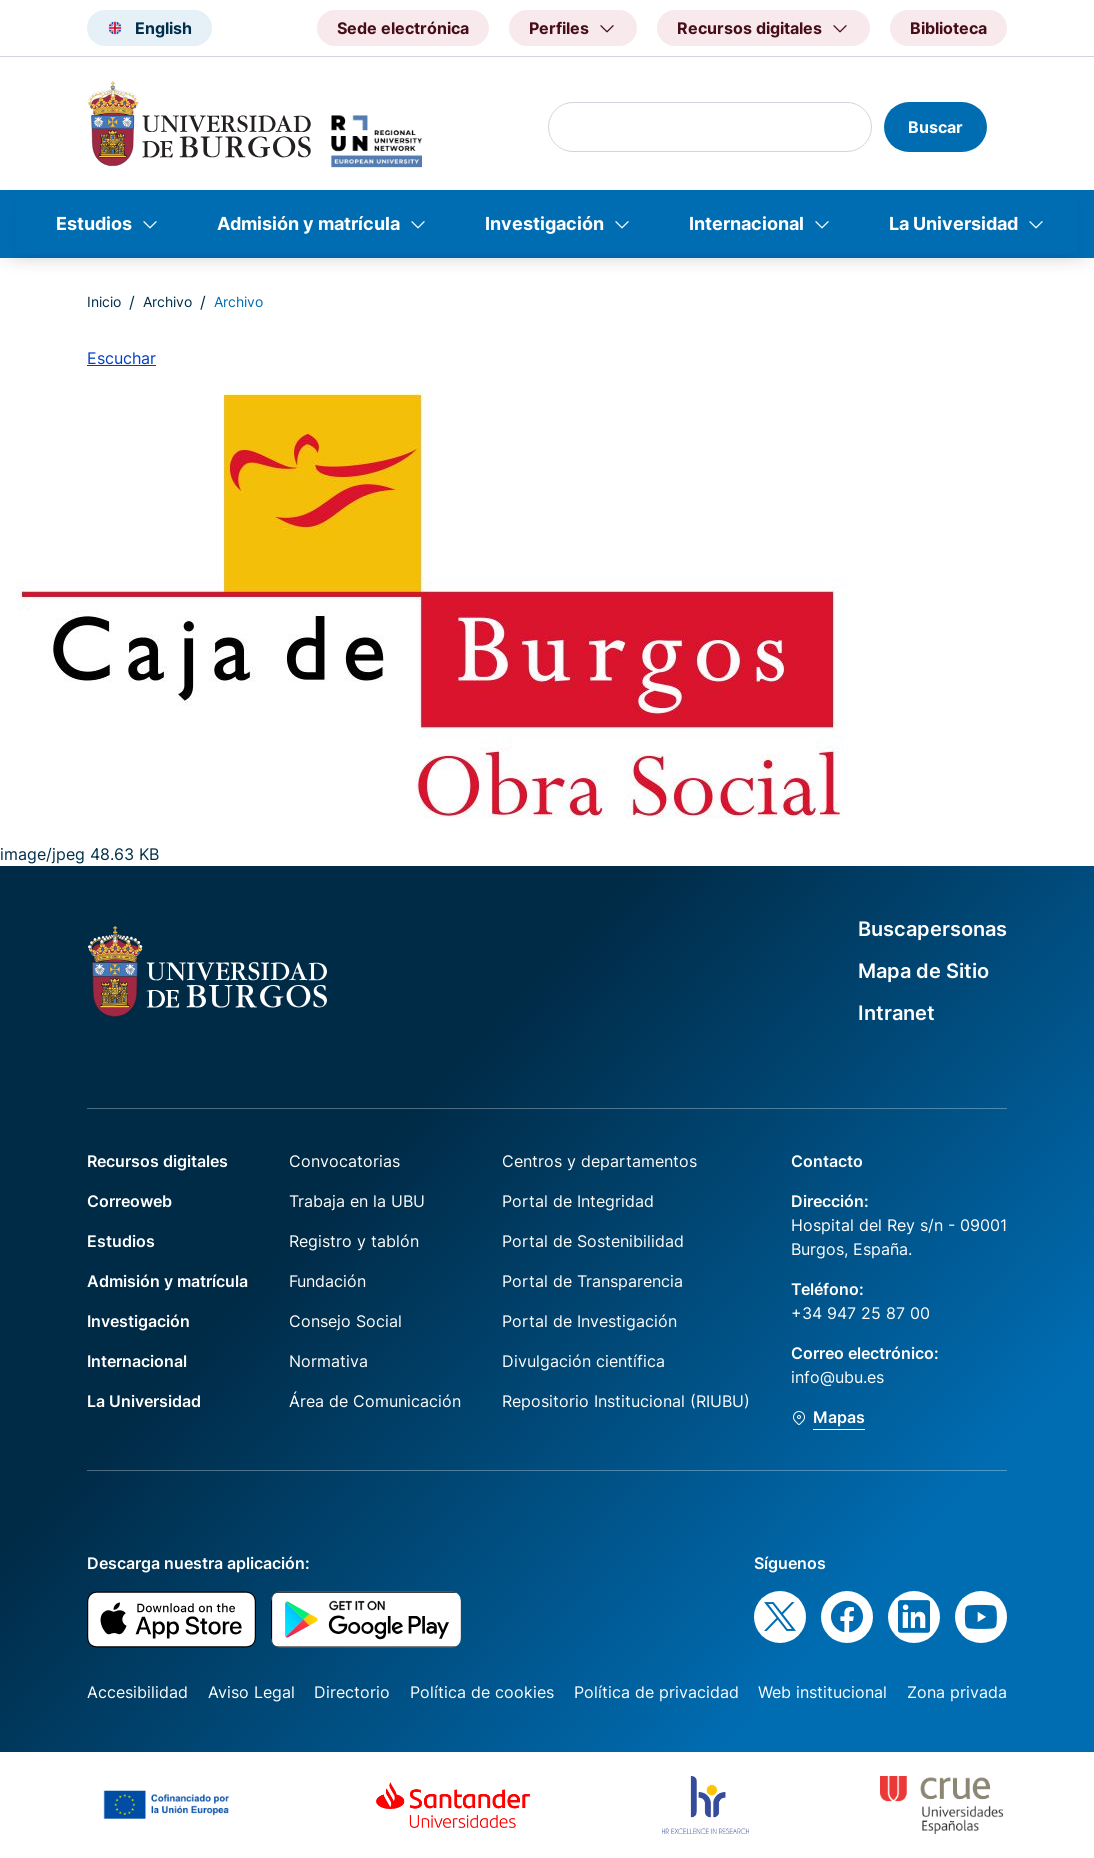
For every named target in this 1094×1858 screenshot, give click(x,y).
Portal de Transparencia (592, 1281)
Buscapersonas (932, 929)
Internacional (746, 223)
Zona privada (957, 1692)
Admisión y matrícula (308, 223)
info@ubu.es (837, 1377)
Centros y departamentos (599, 1161)
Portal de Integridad (578, 1201)
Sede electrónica (403, 28)
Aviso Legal (251, 1692)
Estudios (94, 223)
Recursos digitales (157, 1161)
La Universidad (953, 223)
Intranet (896, 1013)
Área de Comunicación (375, 1401)
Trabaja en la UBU (357, 1201)
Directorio (352, 1692)
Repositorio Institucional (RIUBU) (626, 1401)
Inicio (104, 301)
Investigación (544, 223)
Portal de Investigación (589, 1321)
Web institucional (822, 1692)
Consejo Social (345, 1321)
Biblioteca (948, 28)
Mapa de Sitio (923, 971)
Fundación (327, 1281)
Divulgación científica (583, 1361)
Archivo (167, 301)
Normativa (328, 1361)
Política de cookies (482, 1692)
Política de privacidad (656, 1692)
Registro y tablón (354, 1241)
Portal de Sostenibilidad (593, 1241)
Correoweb (129, 1201)
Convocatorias (344, 1161)
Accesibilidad (137, 1692)
